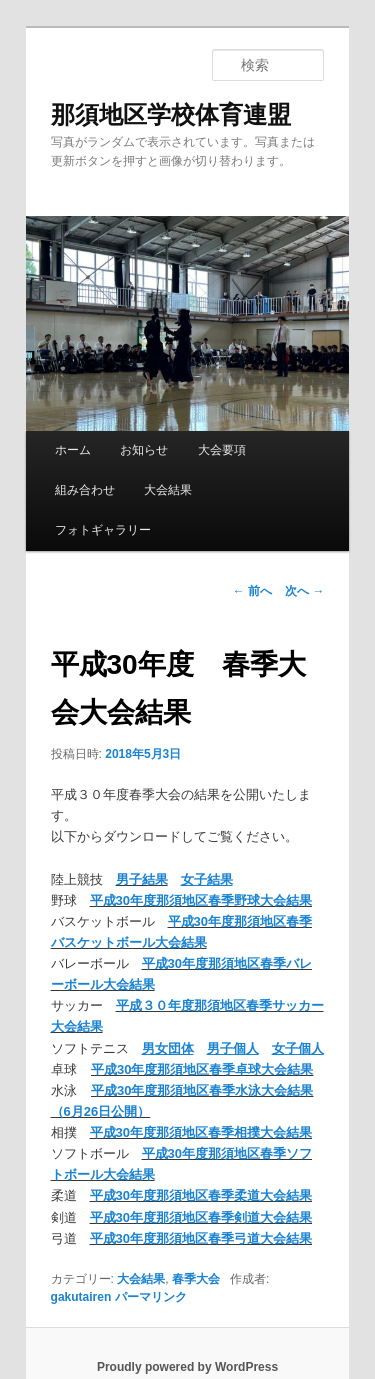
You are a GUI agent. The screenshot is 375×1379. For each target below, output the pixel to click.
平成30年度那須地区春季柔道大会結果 (201, 1195)
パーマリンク (151, 1297)
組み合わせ (85, 490)
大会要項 (222, 450)
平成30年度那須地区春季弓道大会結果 (201, 1238)
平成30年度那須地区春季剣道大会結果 (201, 1217)
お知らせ (144, 450)
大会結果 (168, 490)
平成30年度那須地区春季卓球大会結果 (202, 1069)
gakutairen (81, 1297)
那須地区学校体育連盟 (171, 114)
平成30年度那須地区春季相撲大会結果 (201, 1132)
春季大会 (196, 1279)
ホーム (73, 450)
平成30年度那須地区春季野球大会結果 (201, 900)
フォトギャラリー (103, 530)
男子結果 (142, 879)
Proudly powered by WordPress (187, 1367)
